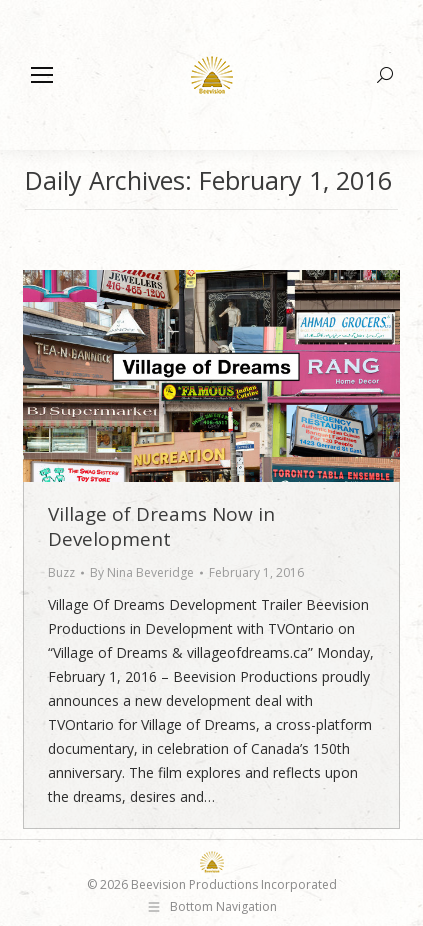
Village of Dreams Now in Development (161, 526)
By (142, 572)
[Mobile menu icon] (42, 75)
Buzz (61, 572)
